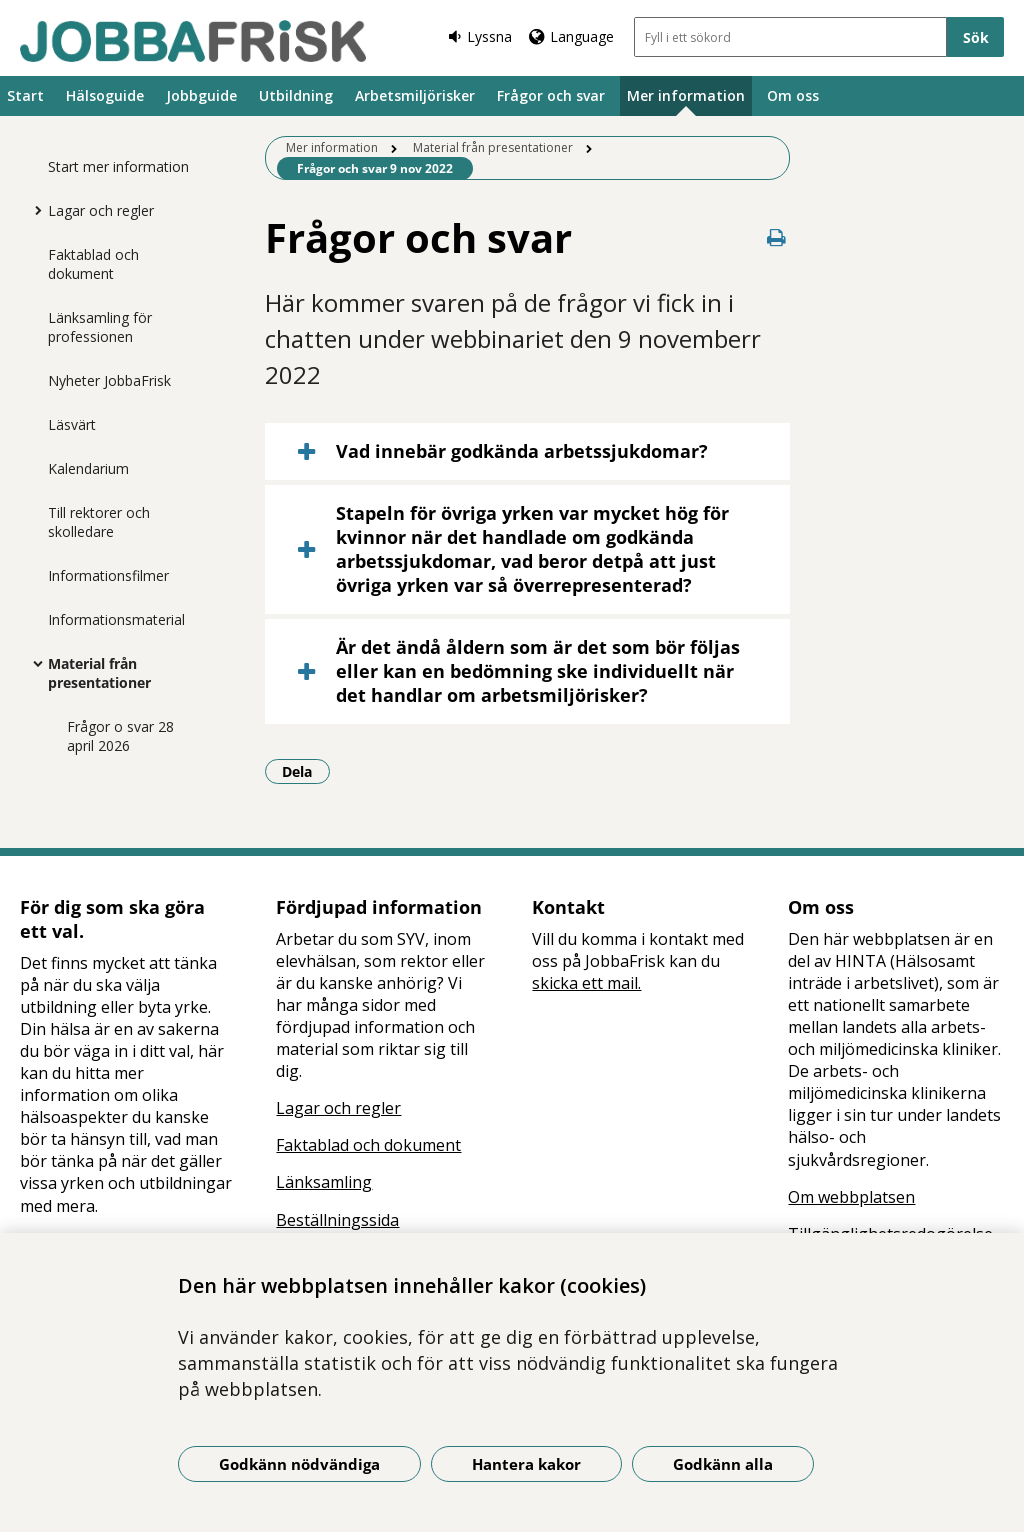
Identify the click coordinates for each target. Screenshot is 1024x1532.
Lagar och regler (101, 210)
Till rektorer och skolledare (99, 522)
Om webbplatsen (851, 1197)
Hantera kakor (526, 1464)
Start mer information (118, 166)
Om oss (793, 95)
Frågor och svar (551, 95)
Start (25, 95)
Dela (306, 771)
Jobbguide (201, 95)
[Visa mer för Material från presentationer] (33, 663)
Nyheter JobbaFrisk (109, 380)
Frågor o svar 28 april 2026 (120, 736)
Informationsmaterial (116, 619)
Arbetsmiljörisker (415, 95)
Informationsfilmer (108, 575)
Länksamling (324, 1182)
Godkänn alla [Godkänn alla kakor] (723, 1464)
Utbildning (296, 95)
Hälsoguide (105, 95)
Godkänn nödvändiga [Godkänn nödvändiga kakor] (299, 1464)
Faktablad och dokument (93, 264)
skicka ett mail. (586, 983)
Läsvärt (72, 424)
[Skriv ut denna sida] (776, 237)
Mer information (686, 95)
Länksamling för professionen (100, 327)
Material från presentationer (99, 673)
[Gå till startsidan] (193, 41)
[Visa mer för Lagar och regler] (33, 210)
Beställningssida (337, 1220)
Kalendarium (88, 468)
